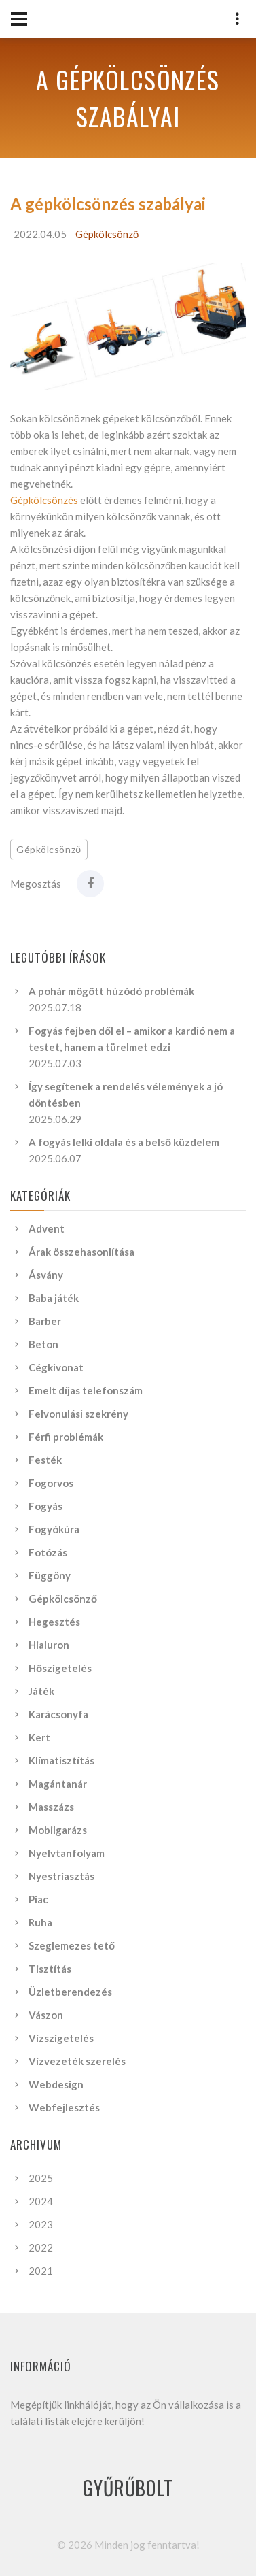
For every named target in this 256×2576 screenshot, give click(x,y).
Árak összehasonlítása (81, 1251)
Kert (39, 1737)
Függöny (50, 1575)
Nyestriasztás (61, 1876)
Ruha (40, 1922)
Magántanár (58, 1783)
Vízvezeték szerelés (77, 2061)
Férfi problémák (66, 1437)
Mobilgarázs (58, 1830)
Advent (47, 1228)
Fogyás (45, 1506)
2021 (41, 2270)
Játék (41, 1691)
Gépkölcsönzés (44, 500)
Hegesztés (54, 1622)
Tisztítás (50, 1968)
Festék (45, 1460)
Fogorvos (51, 1483)
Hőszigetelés (60, 1668)
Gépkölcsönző (107, 234)
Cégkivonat (56, 1367)
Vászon (46, 2015)
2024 (41, 2201)
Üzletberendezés (70, 1992)
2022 (41, 2247)
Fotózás (48, 1552)
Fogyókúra (54, 1529)
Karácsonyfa (58, 1714)
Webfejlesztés (64, 2107)
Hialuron (49, 1645)
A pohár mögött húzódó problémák (111, 991)
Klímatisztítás (61, 1760)
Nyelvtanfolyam (67, 1853)
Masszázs (51, 1807)
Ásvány (46, 1275)
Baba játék (54, 1298)
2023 (41, 2224)
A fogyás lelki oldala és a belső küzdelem (124, 1142)
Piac (38, 1899)
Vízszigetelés (61, 2038)
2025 (41, 2178)
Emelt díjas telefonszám (86, 1390)
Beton (43, 1344)
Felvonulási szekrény (78, 1413)
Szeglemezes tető (72, 1945)
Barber (45, 1321)
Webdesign (56, 2084)
